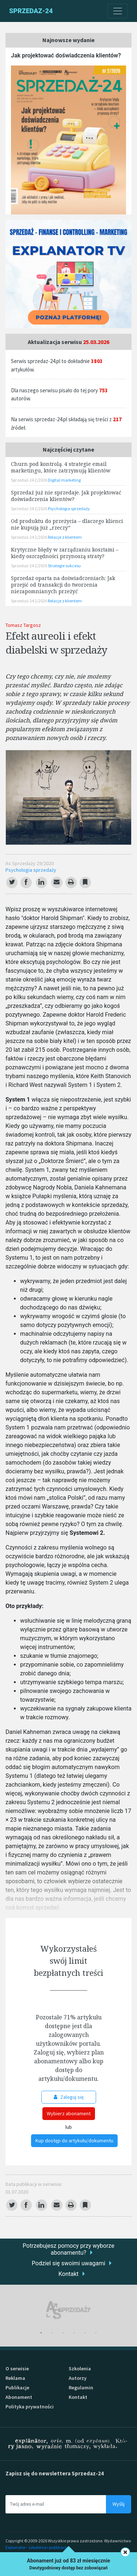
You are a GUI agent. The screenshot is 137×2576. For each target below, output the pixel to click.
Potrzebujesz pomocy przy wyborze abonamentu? (68, 2249)
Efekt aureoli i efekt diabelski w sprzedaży (56, 643)
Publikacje (17, 2387)
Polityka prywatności (29, 2406)
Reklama (15, 2378)
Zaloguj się (69, 2097)
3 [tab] (63, 2333)
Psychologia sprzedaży (30, 870)
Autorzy (78, 2378)
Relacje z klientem (65, 537)
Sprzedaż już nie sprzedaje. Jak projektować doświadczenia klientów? (66, 495)
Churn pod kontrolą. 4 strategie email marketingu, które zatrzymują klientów (60, 467)
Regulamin (81, 2387)
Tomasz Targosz (23, 625)
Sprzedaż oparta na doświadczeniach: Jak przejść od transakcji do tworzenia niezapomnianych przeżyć (63, 585)
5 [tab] (85, 2333)
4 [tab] (74, 2333)
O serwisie (17, 2368)
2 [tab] (52, 2333)
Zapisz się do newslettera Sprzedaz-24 (54, 2473)
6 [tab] (96, 2333)
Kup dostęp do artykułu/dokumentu (74, 2140)
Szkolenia (80, 2368)
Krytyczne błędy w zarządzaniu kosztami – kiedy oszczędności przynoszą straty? (64, 553)
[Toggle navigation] (117, 11)
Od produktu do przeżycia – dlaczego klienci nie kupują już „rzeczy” (67, 524)
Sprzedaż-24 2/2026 (29, 480)
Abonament (18, 2397)
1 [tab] (41, 2333)
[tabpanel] (68, 2310)
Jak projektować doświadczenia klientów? (66, 55)
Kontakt (68, 2273)
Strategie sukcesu (64, 565)
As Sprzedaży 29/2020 (29, 863)
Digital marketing (64, 480)
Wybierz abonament (69, 2113)
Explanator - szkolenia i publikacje (36, 2547)
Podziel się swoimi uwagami (68, 2263)
